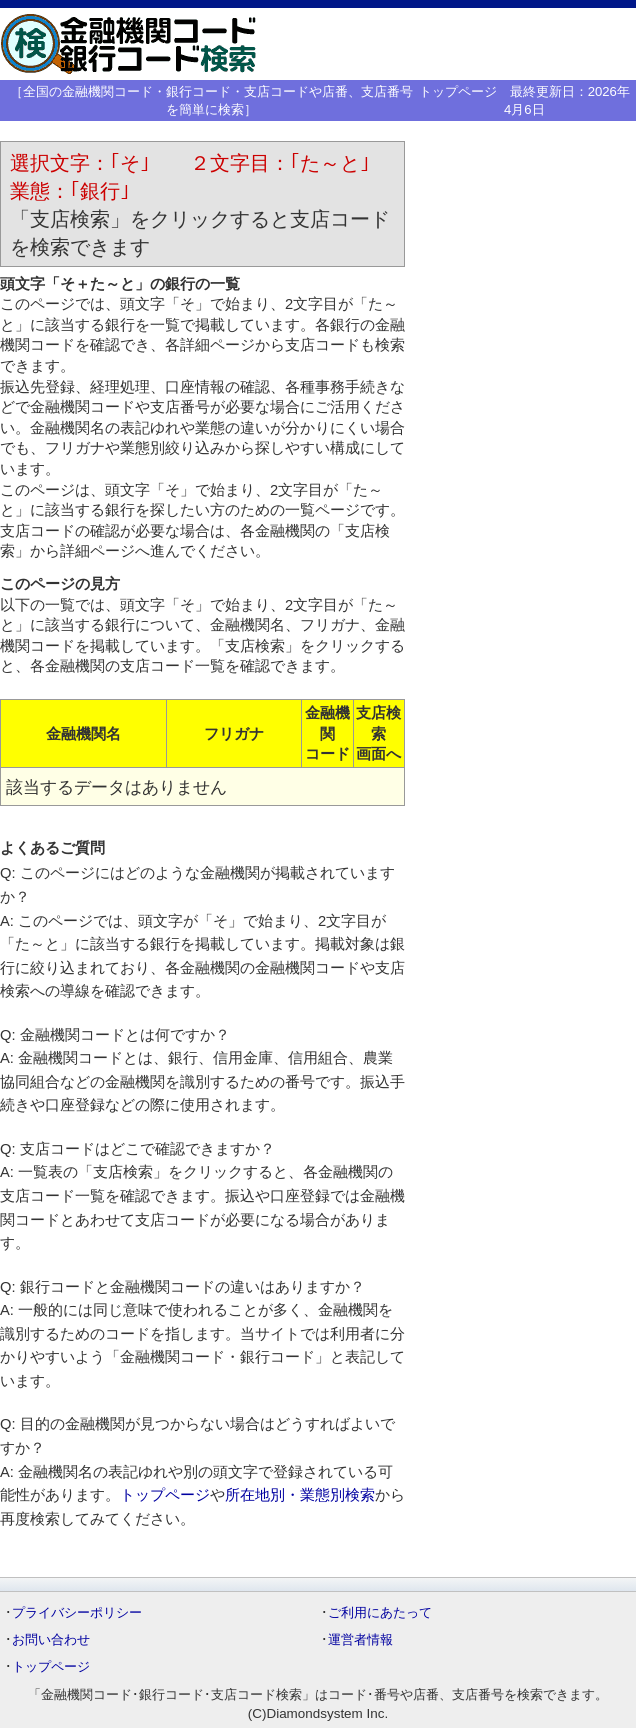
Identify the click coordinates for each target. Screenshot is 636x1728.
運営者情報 (360, 1639)
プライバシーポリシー (77, 1612)
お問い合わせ (51, 1639)
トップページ (458, 91)
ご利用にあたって (380, 1612)
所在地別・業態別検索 (300, 1495)
